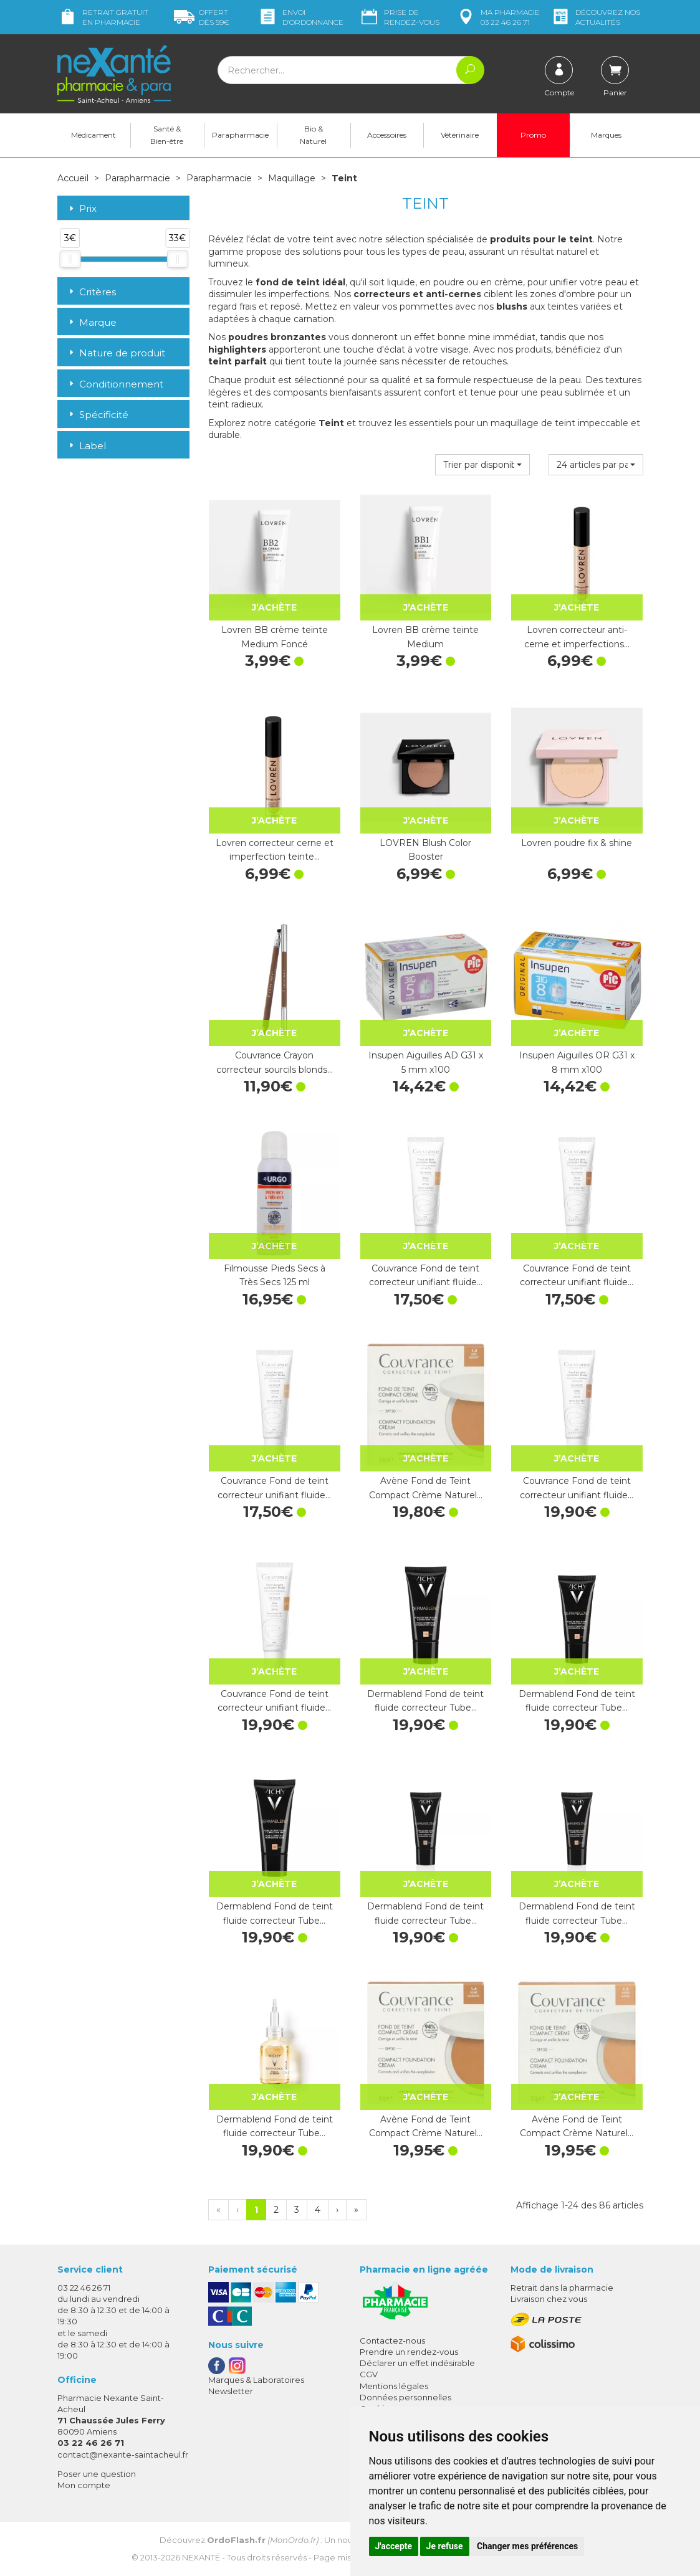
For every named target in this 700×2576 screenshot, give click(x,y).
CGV (369, 2374)
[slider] (69, 259)
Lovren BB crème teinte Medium (425, 636)
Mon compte (83, 2485)
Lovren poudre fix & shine (576, 842)
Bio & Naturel (313, 135)
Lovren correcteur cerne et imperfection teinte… (274, 849)
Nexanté (201, 2557)
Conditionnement (115, 384)
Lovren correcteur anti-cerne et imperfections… (577, 636)
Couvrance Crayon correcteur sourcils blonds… (274, 1062)
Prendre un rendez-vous (409, 2352)
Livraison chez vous (549, 2299)
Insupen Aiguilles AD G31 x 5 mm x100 (425, 1062)
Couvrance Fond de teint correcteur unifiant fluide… (425, 1275)
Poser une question (96, 2474)
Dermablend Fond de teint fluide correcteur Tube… (425, 1700)
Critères (91, 291)
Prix (82, 209)
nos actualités (595, 17)
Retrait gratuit (102, 17)
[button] (482, 464)
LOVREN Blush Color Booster (425, 849)
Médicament (93, 135)
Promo (533, 135)
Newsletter (230, 2391)
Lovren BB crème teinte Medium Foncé (274, 636)
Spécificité (97, 414)
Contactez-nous (392, 2340)
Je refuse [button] (444, 2546)
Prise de (399, 17)
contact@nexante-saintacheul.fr (122, 2454)
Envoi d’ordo (300, 17)
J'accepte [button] (394, 2546)
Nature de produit (116, 352)
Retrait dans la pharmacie (562, 2288)
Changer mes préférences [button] (527, 2546)
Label (86, 445)
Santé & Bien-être (166, 135)
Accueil (73, 178)
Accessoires (386, 135)
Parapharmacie (240, 135)
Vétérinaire (460, 135)
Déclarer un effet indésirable (417, 2363)
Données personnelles (405, 2397)
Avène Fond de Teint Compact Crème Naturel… (425, 1487)
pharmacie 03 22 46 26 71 (498, 17)
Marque (92, 322)
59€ (201, 17)
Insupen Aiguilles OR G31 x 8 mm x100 (577, 1062)
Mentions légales (394, 2386)
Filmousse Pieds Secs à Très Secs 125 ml (274, 1275)
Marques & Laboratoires (256, 2380)
